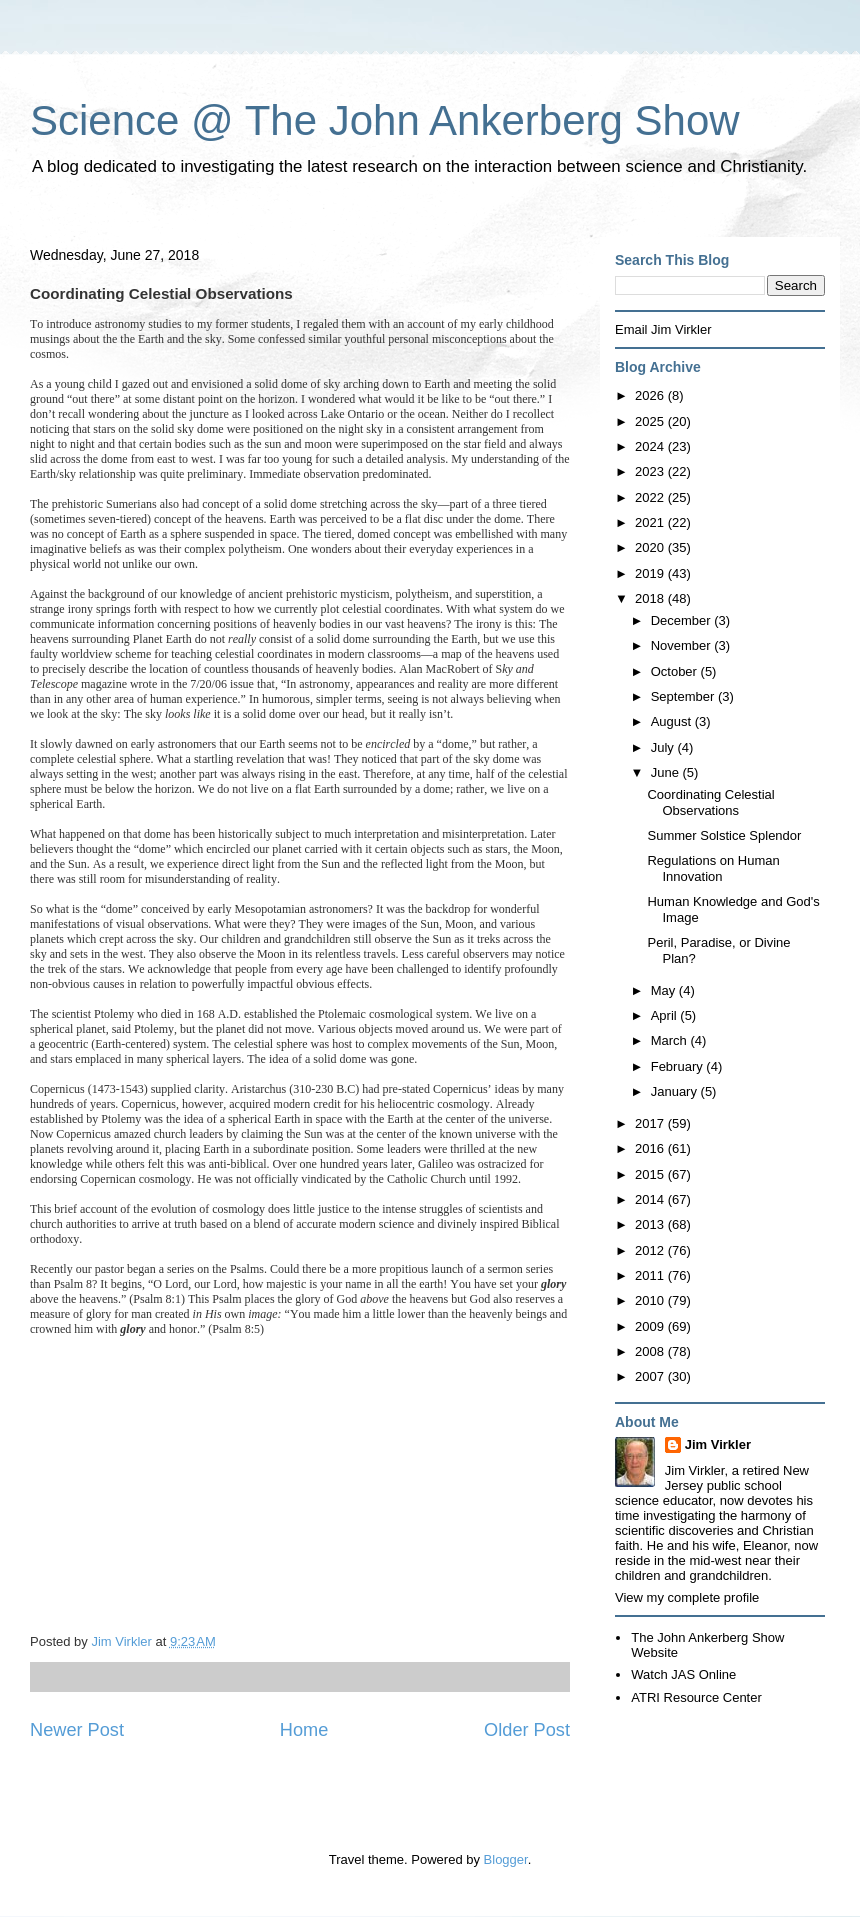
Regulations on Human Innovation (713, 868)
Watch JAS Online (683, 1674)
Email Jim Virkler (663, 329)
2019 (651, 573)
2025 (651, 421)
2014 (651, 1199)
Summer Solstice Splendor (724, 835)
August (673, 721)
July (664, 747)
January (676, 1091)
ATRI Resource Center (696, 1697)
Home (304, 1730)
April (666, 1015)
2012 (651, 1250)
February (679, 1066)
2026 (651, 395)
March (671, 1040)
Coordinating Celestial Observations (710, 802)
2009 (651, 1326)
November (683, 645)
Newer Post (77, 1730)
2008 (651, 1351)
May (665, 990)
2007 (651, 1376)
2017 (651, 1123)
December (683, 620)
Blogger (506, 1859)
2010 (651, 1300)
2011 (651, 1275)
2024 (651, 446)
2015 (651, 1174)
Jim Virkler (718, 1444)
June (667, 772)
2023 (651, 471)
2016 (651, 1148)
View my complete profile (687, 1597)
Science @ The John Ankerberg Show (385, 120)
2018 (651, 598)
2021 (651, 522)
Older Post (527, 1730)
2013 (651, 1224)
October (676, 671)
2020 (651, 547)
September (684, 696)
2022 (651, 497)
